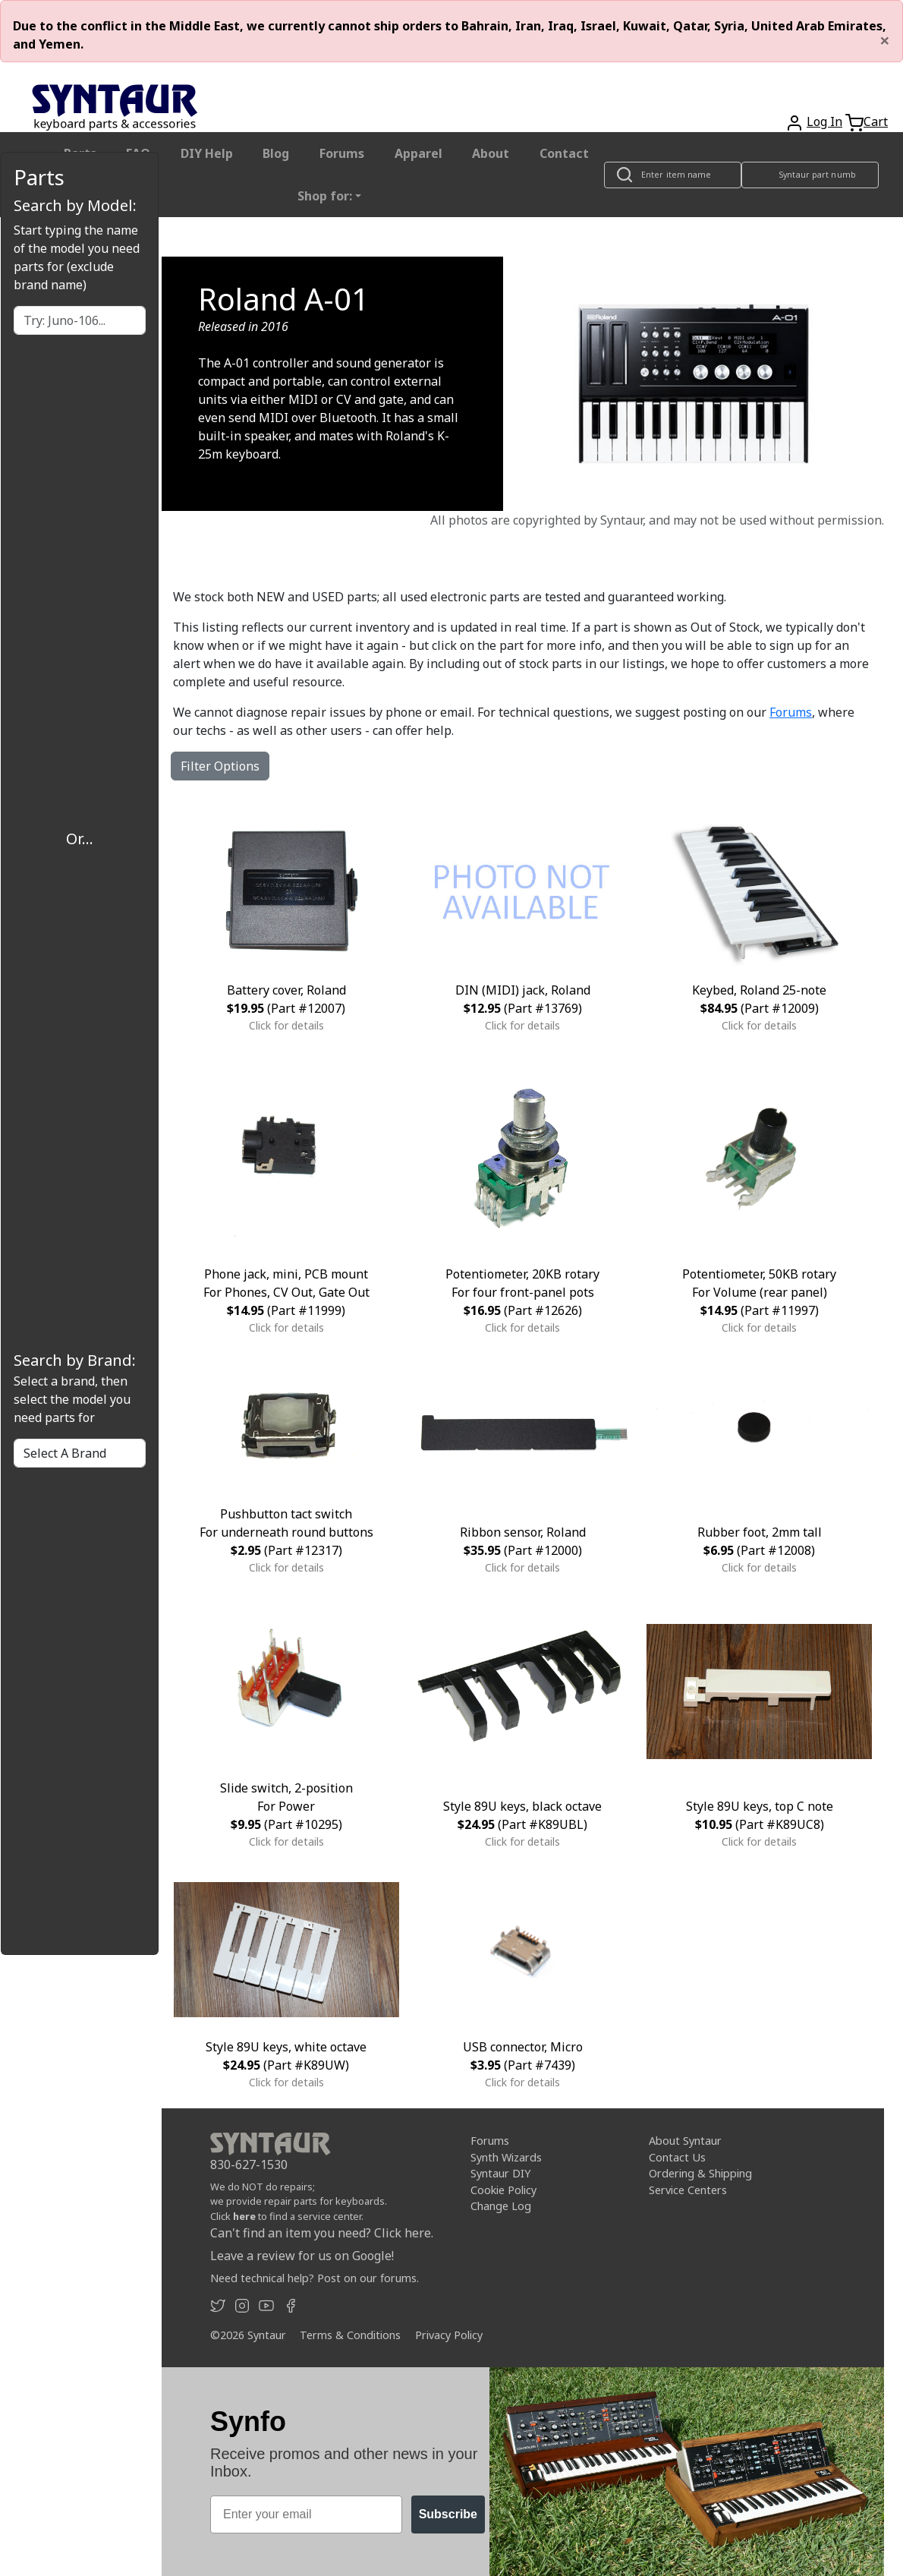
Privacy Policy (449, 2335)
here (244, 2216)
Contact (564, 153)
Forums (341, 153)
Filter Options (220, 766)
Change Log (500, 2206)
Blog (276, 153)
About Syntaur (685, 2140)
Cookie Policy (503, 2190)
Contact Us (677, 2156)
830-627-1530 (249, 2164)
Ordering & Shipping (700, 2173)
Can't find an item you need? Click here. (321, 2232)
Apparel (418, 153)
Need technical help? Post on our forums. (314, 2278)
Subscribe (448, 2514)
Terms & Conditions (350, 2335)
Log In (824, 121)
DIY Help (207, 153)
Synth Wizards (506, 2156)
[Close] (884, 40)
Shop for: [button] (324, 196)
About (490, 153)
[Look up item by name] (672, 175)
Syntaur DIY (500, 2173)
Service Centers (688, 2190)
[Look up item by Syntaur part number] (810, 175)
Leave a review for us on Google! (302, 2255)
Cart (876, 121)
